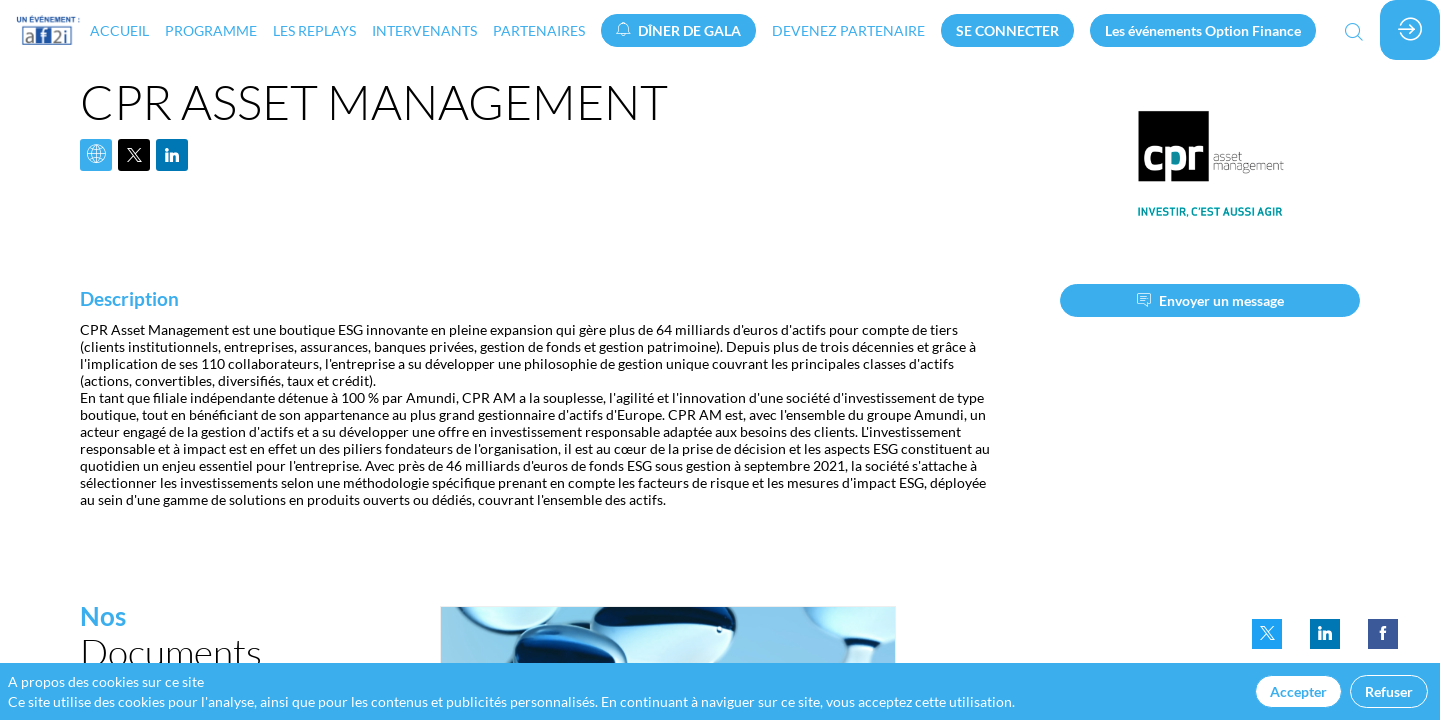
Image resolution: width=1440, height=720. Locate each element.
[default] (848, 30)
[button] (678, 30)
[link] (119, 30)
